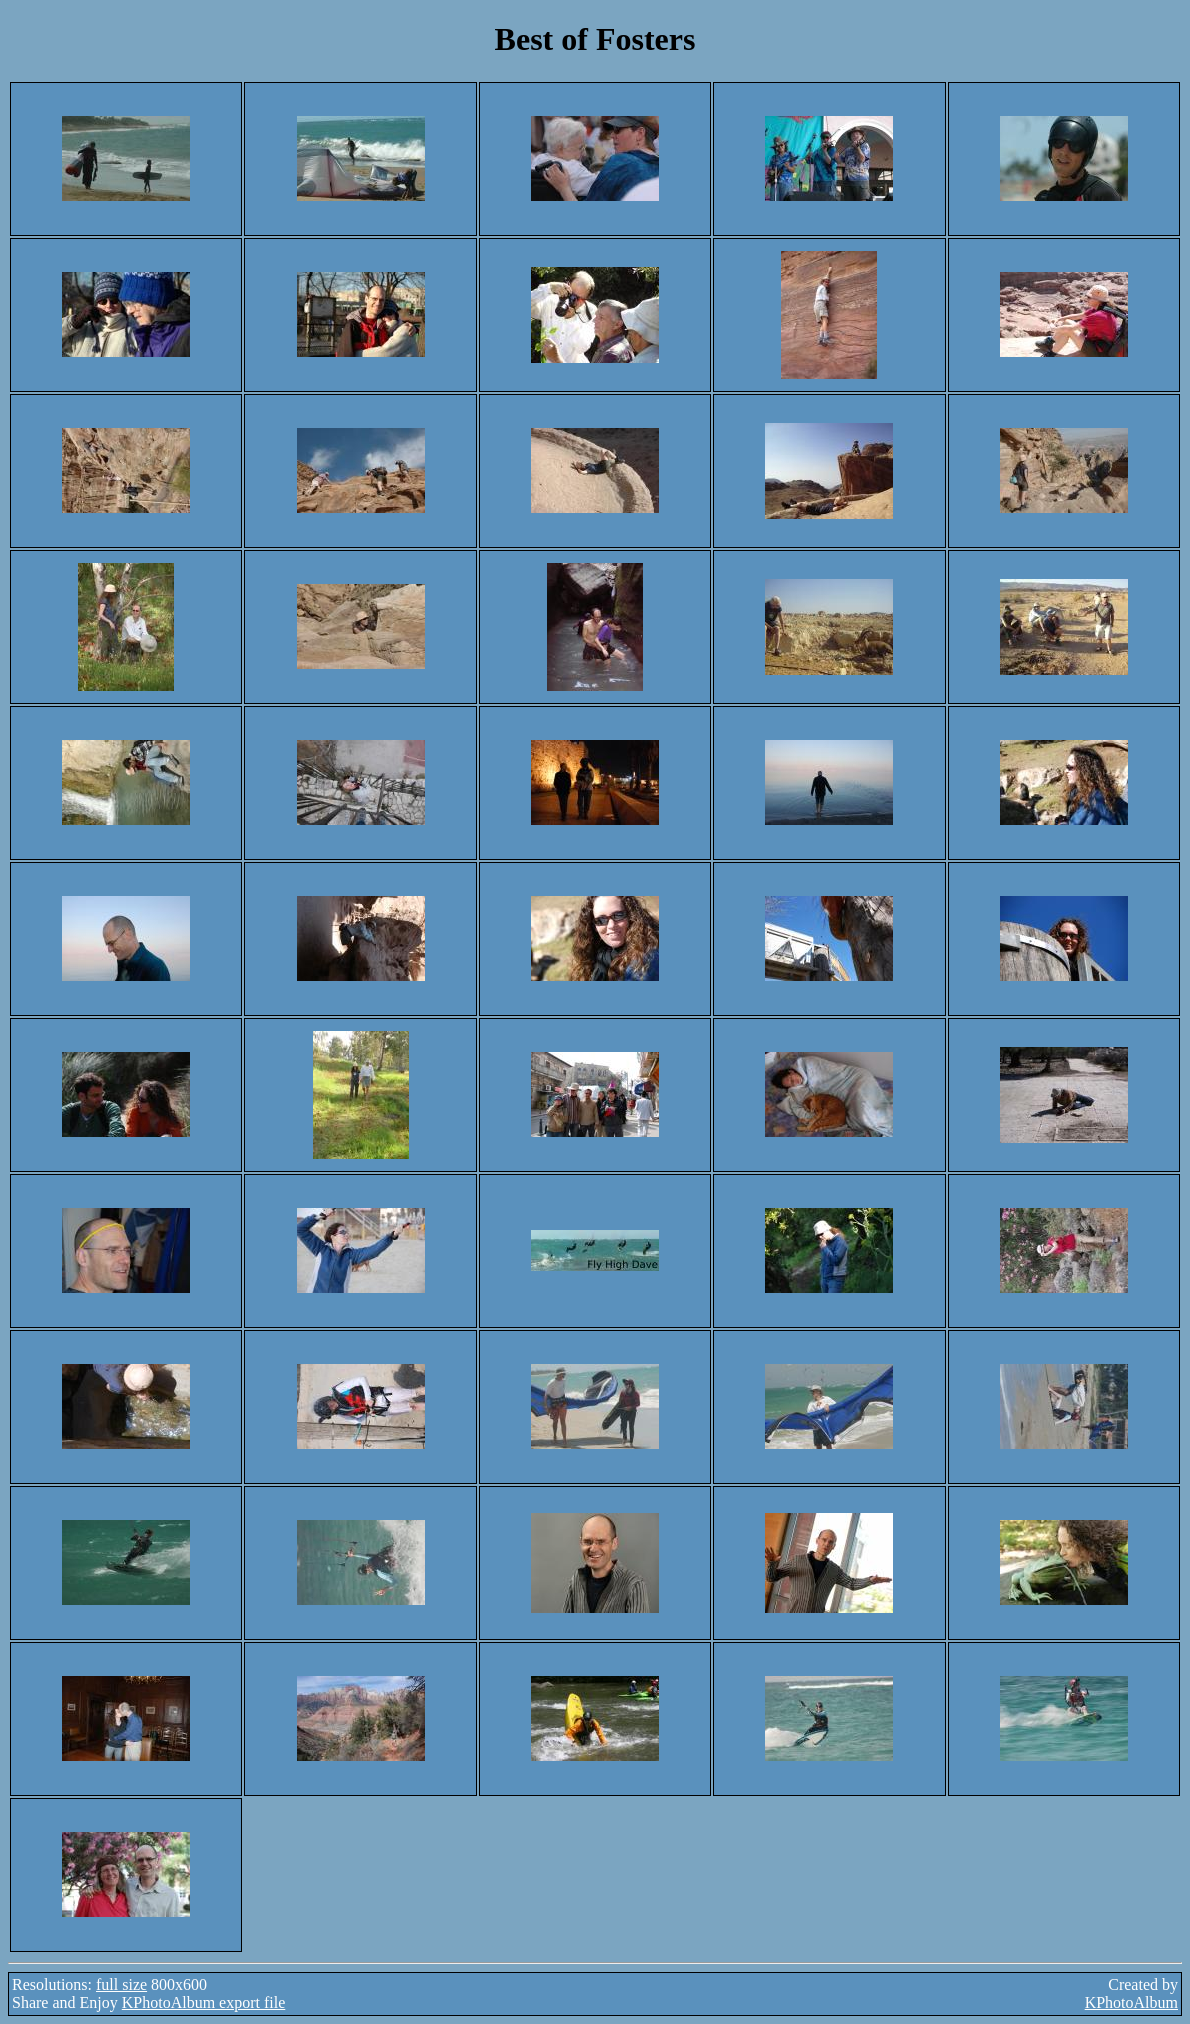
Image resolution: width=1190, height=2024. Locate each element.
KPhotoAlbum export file (204, 2002)
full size (121, 1984)
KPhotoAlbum (1131, 2002)
